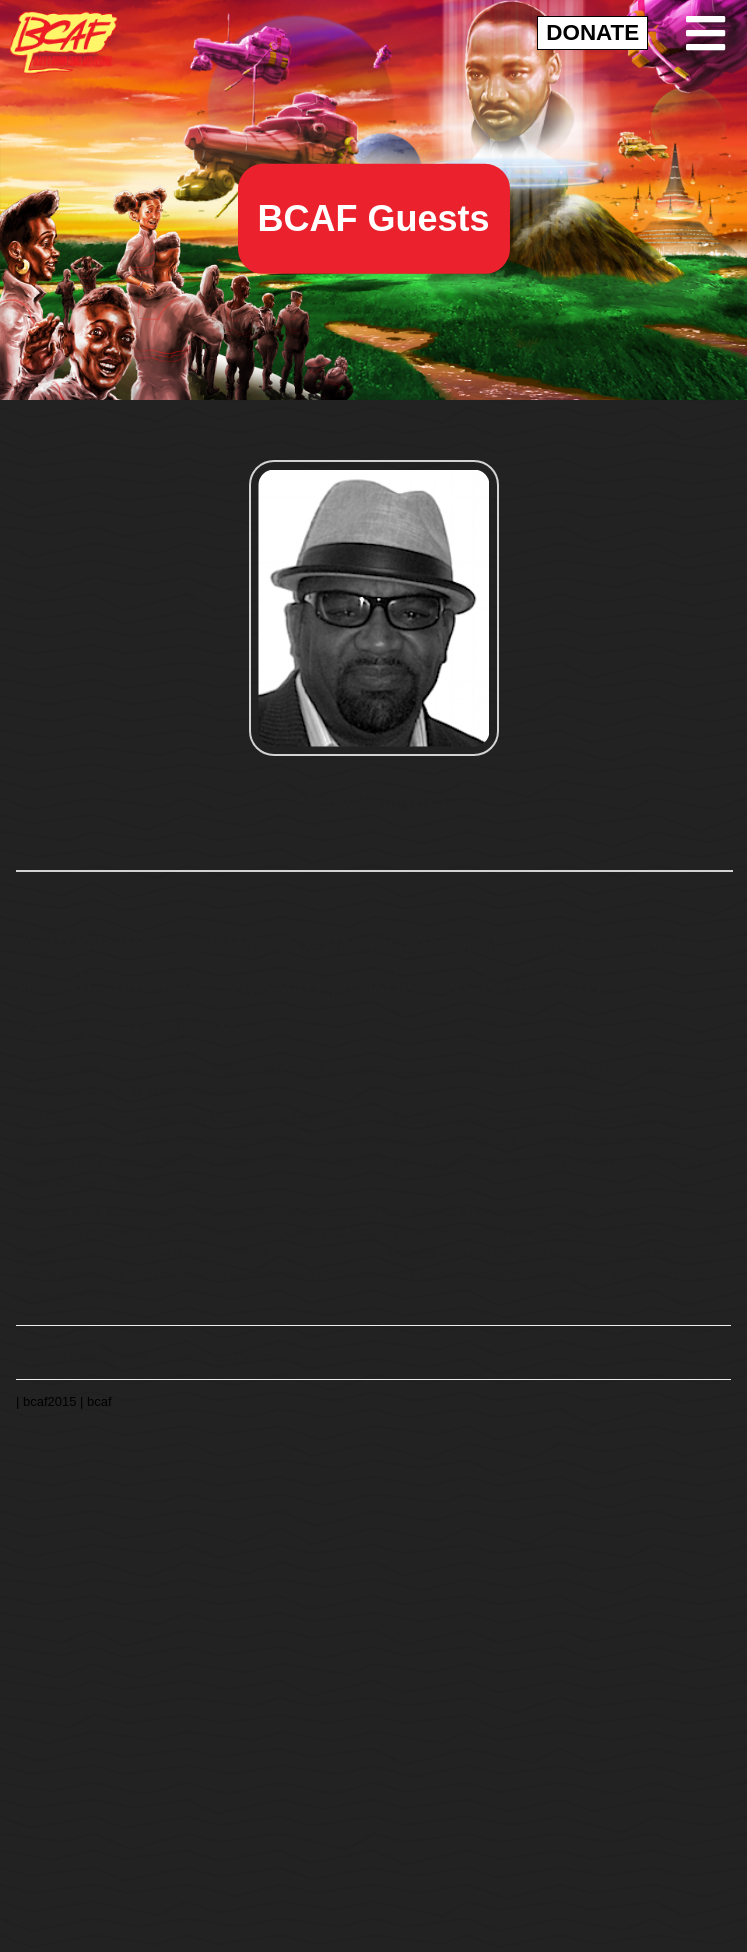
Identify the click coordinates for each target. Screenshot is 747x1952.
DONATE (592, 32)
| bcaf (96, 1399)
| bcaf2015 (48, 1399)
